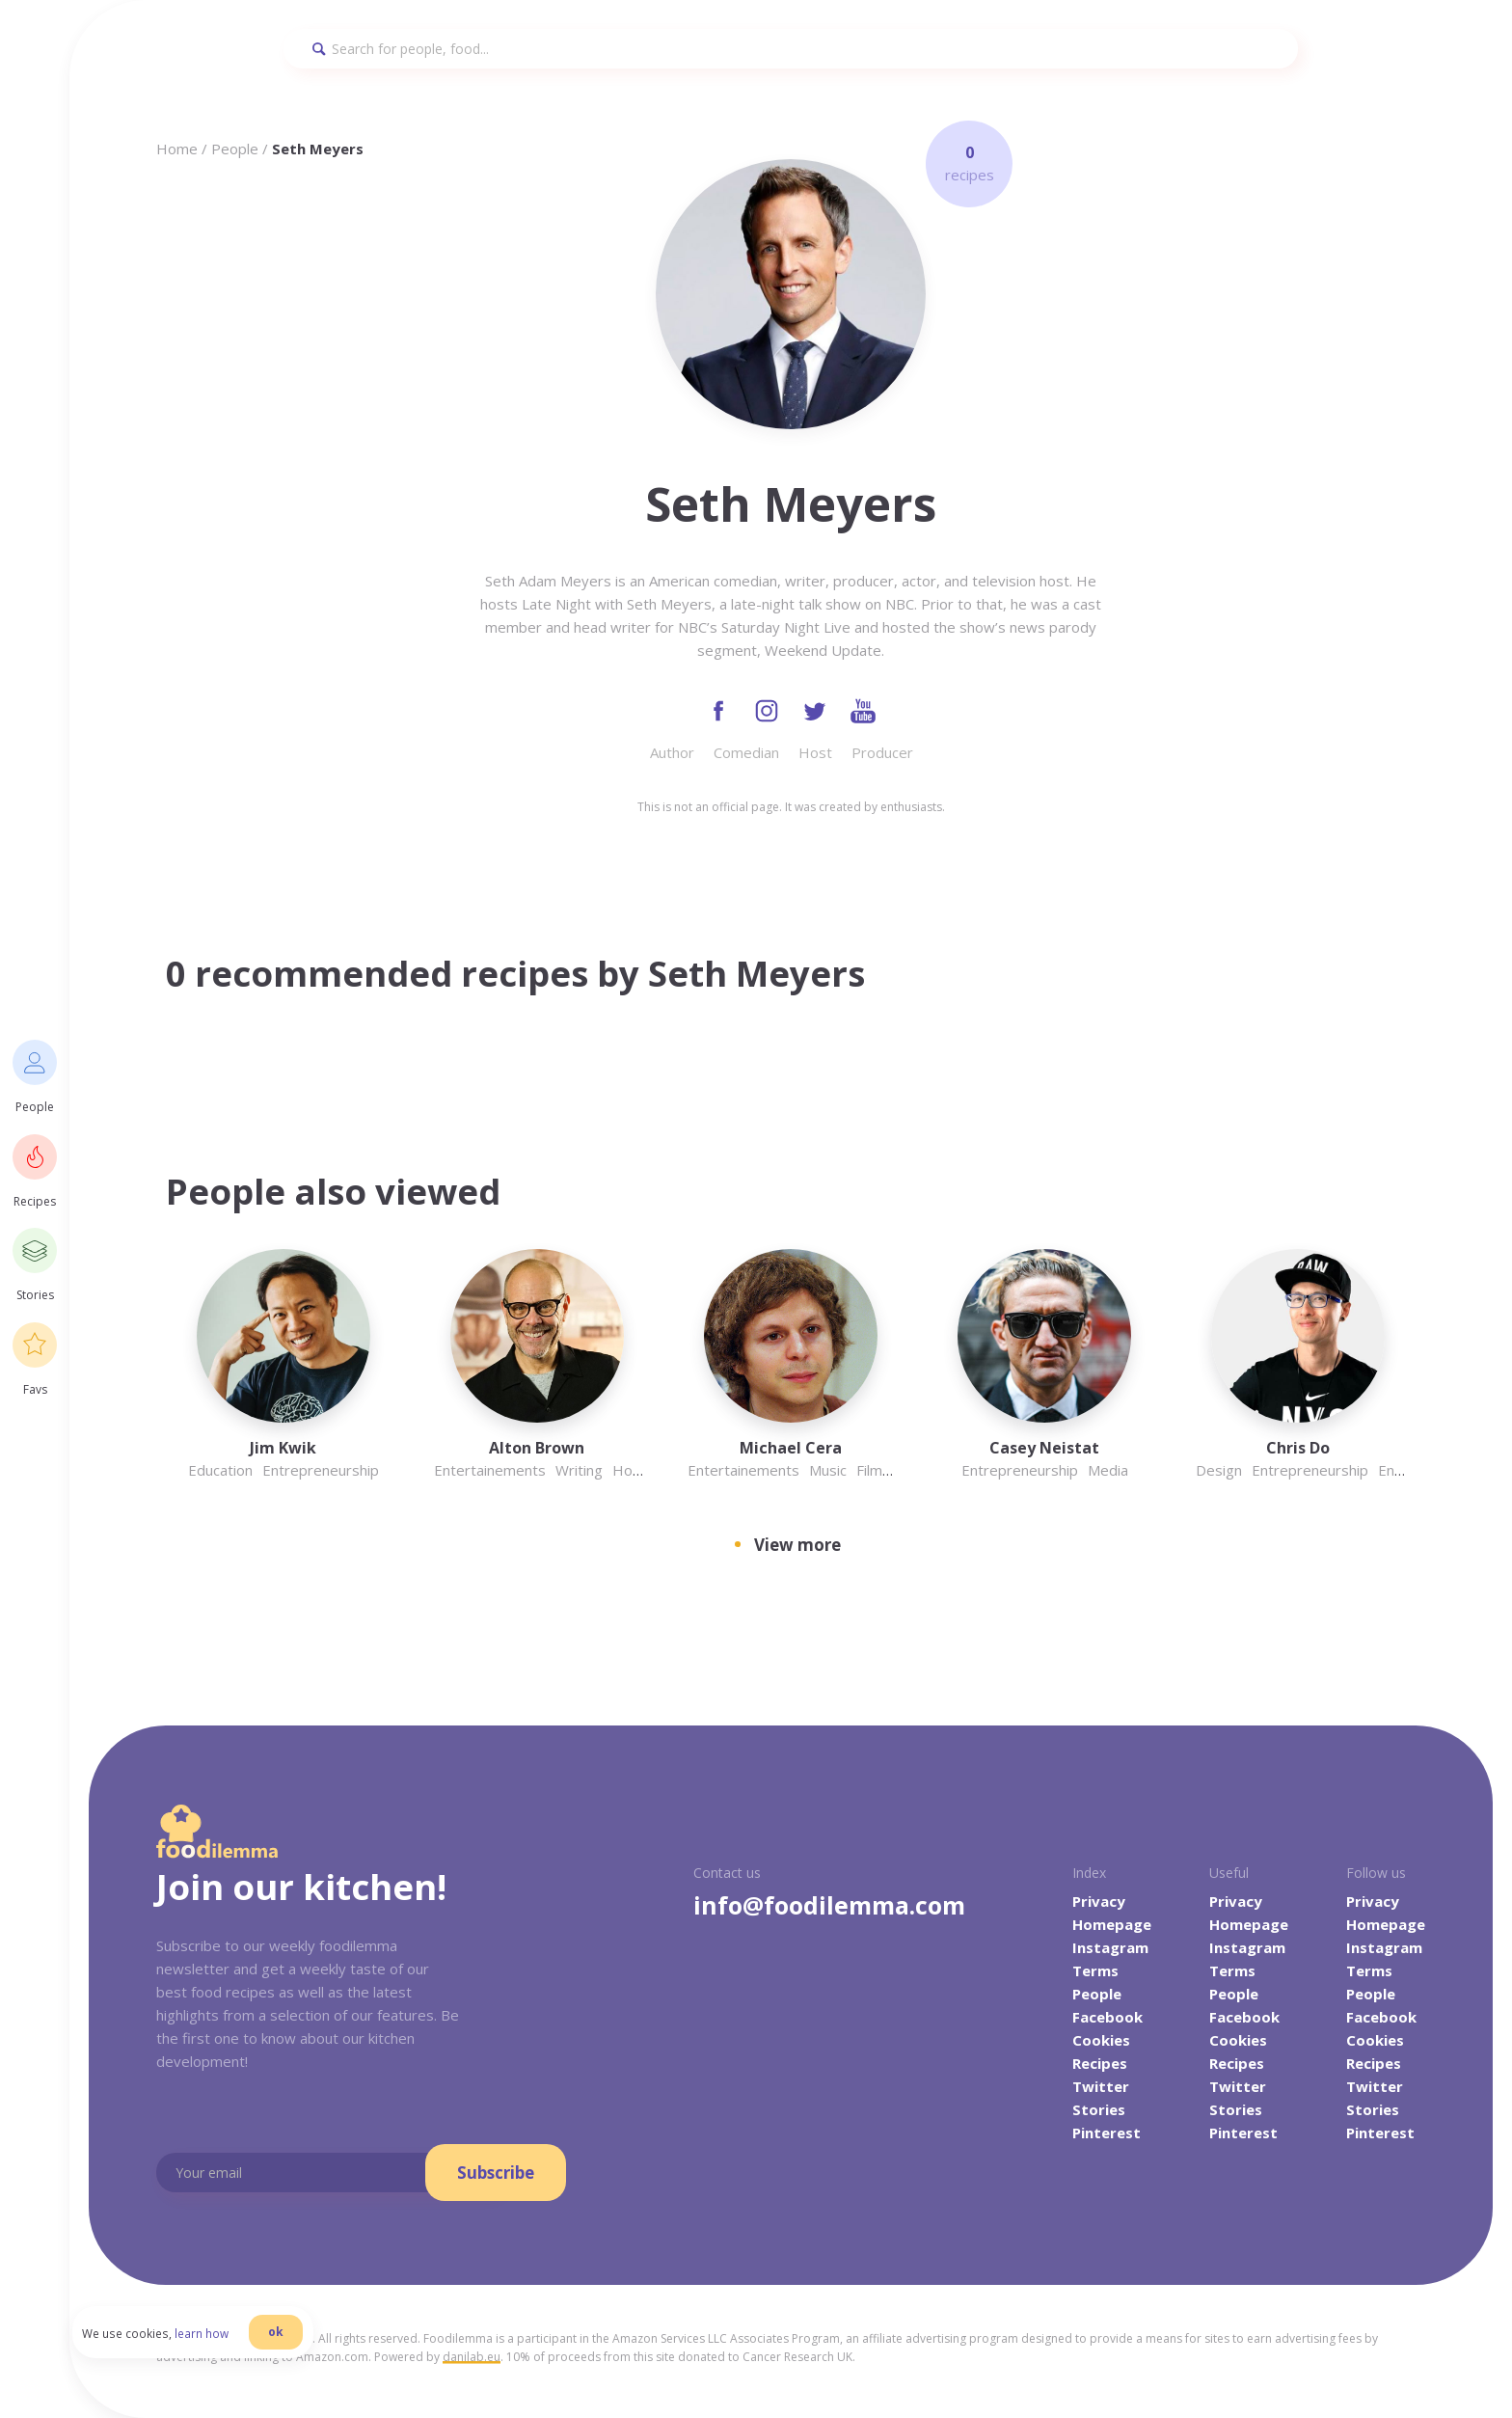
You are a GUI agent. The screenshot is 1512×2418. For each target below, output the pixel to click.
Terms (1095, 1972)
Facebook (1107, 2018)
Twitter (1100, 2088)
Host (815, 754)
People (234, 148)
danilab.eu (471, 2358)
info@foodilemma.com (829, 1906)
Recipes (1099, 2065)
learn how (216, 2345)
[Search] (791, 48)
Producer (882, 754)
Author (672, 754)
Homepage (1111, 1926)
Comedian (746, 754)
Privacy (1098, 1903)
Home (177, 148)
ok (290, 2343)
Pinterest (1106, 2134)
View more (797, 1546)
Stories (1098, 2111)
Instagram (1110, 1949)
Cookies (1101, 2041)
